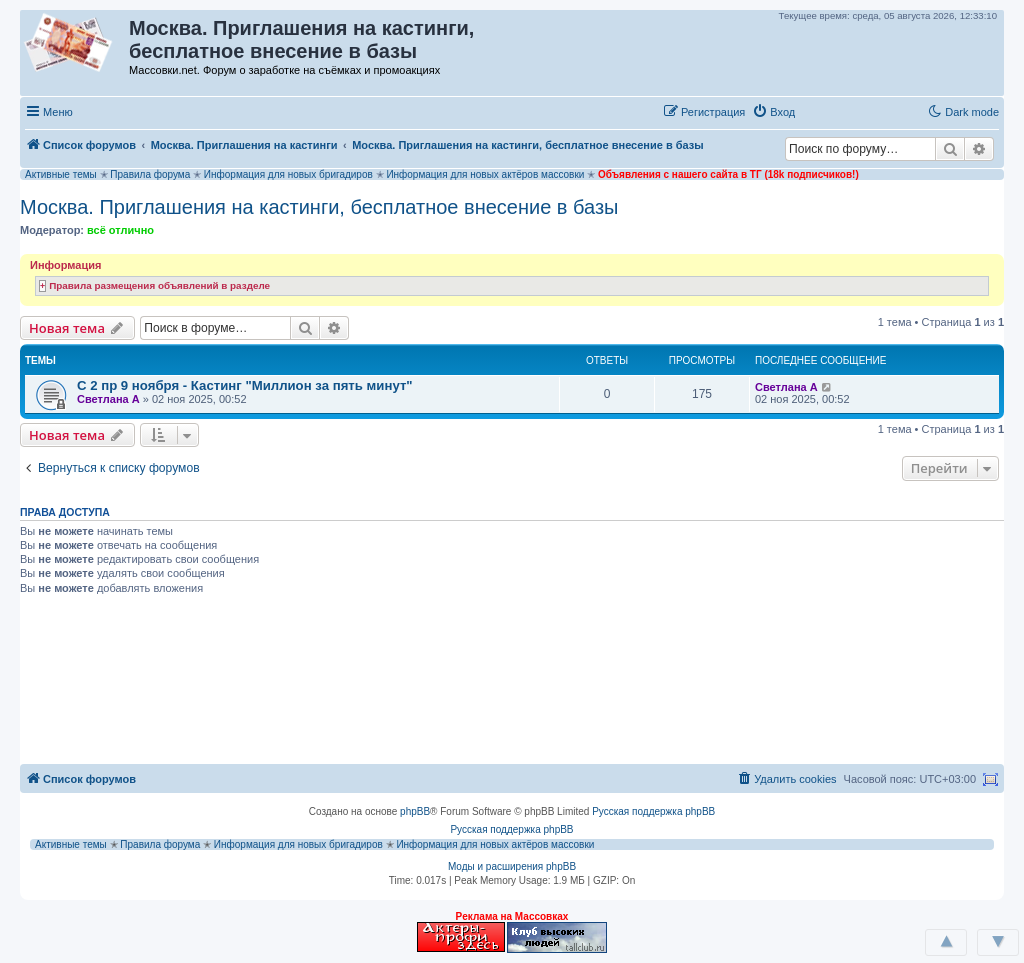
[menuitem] (773, 112)
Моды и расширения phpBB (512, 866)
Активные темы (61, 174)
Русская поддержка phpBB (653, 811)
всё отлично (120, 230)
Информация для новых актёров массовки (485, 174)
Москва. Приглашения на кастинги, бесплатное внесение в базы (319, 207)
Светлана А (108, 399)
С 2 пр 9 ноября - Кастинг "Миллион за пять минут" (245, 385)
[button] (823, 111)
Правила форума (150, 174)
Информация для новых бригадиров (288, 174)
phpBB (415, 811)
